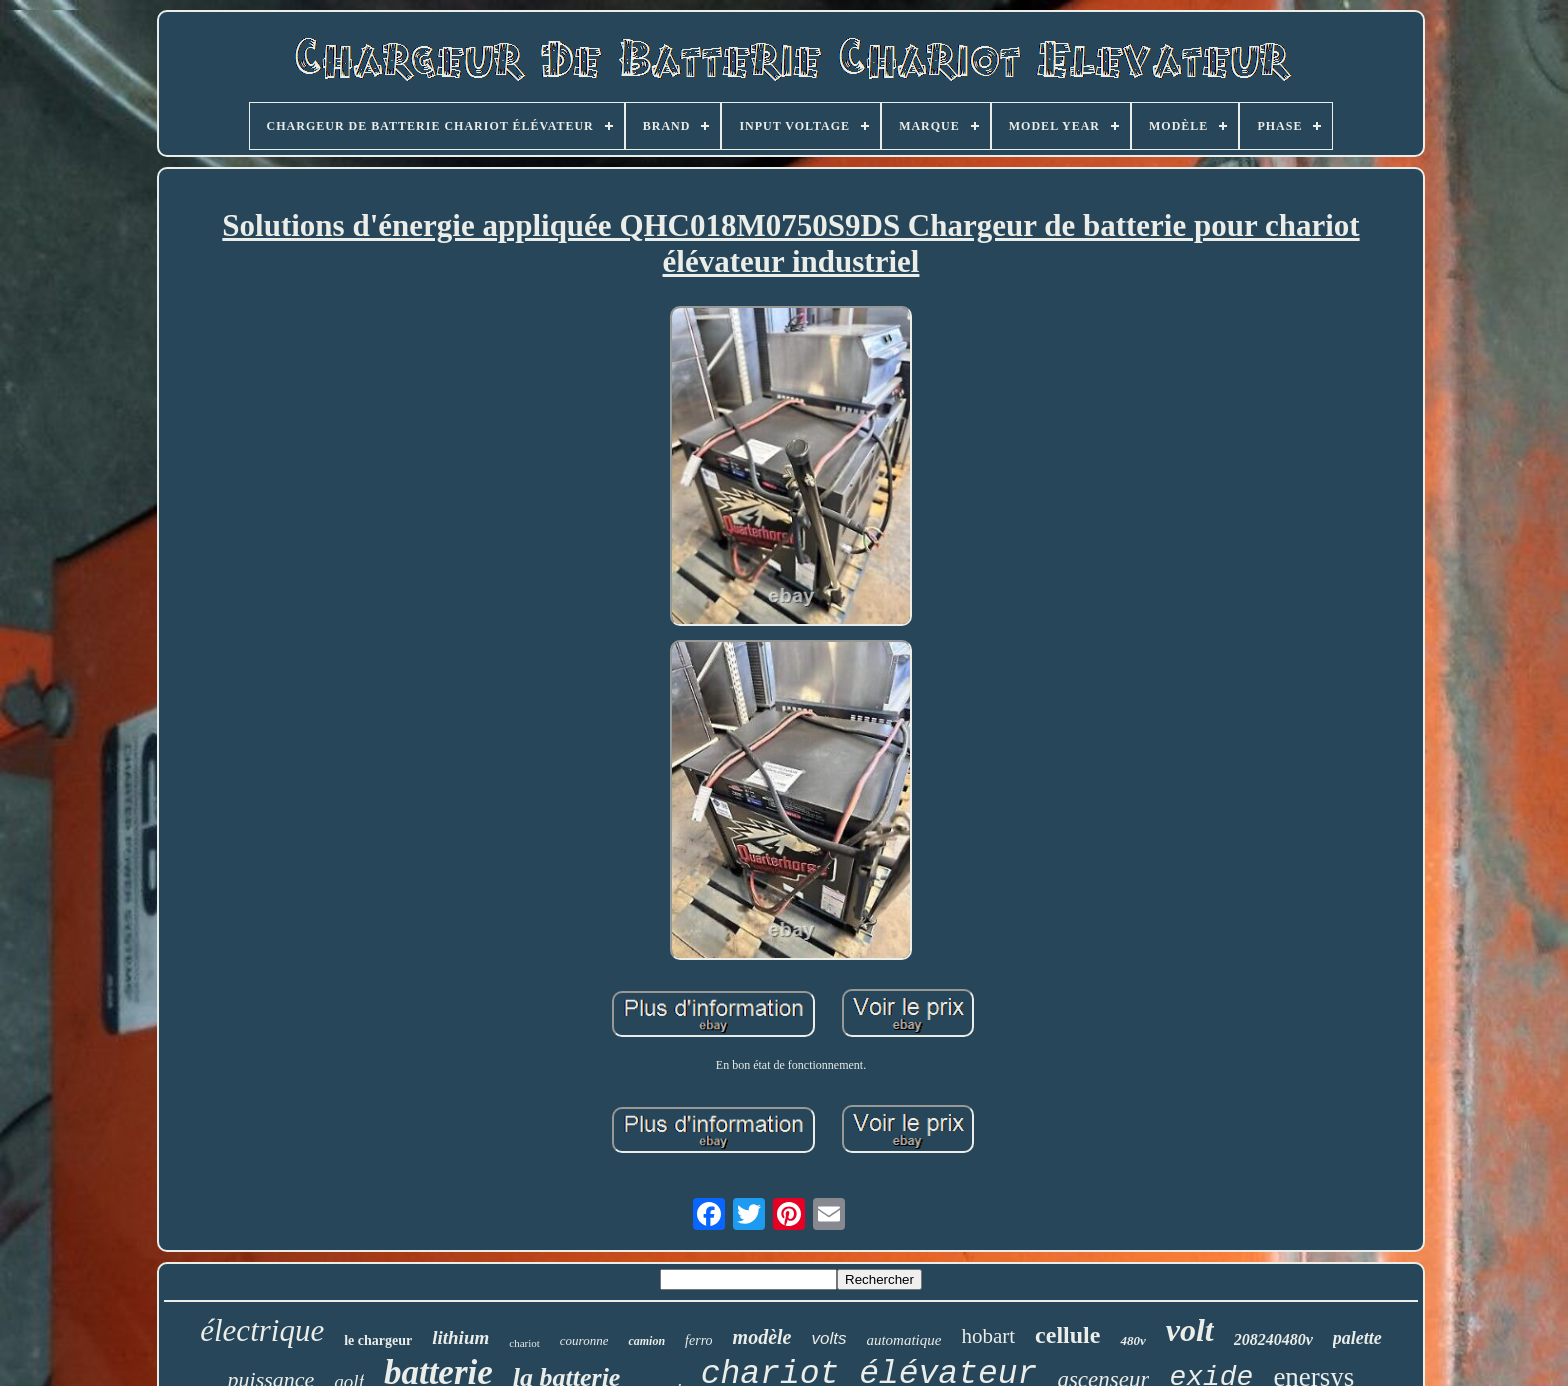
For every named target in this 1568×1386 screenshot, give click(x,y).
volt (1190, 1330)
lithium (460, 1337)
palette (1357, 1338)
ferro (698, 1340)
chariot (524, 1343)
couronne (584, 1340)
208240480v (1273, 1339)
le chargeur (378, 1340)
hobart (988, 1336)
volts (828, 1338)
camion (646, 1341)
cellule (1067, 1335)
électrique (262, 1330)
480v (1132, 1340)
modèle (762, 1337)
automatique (903, 1340)
